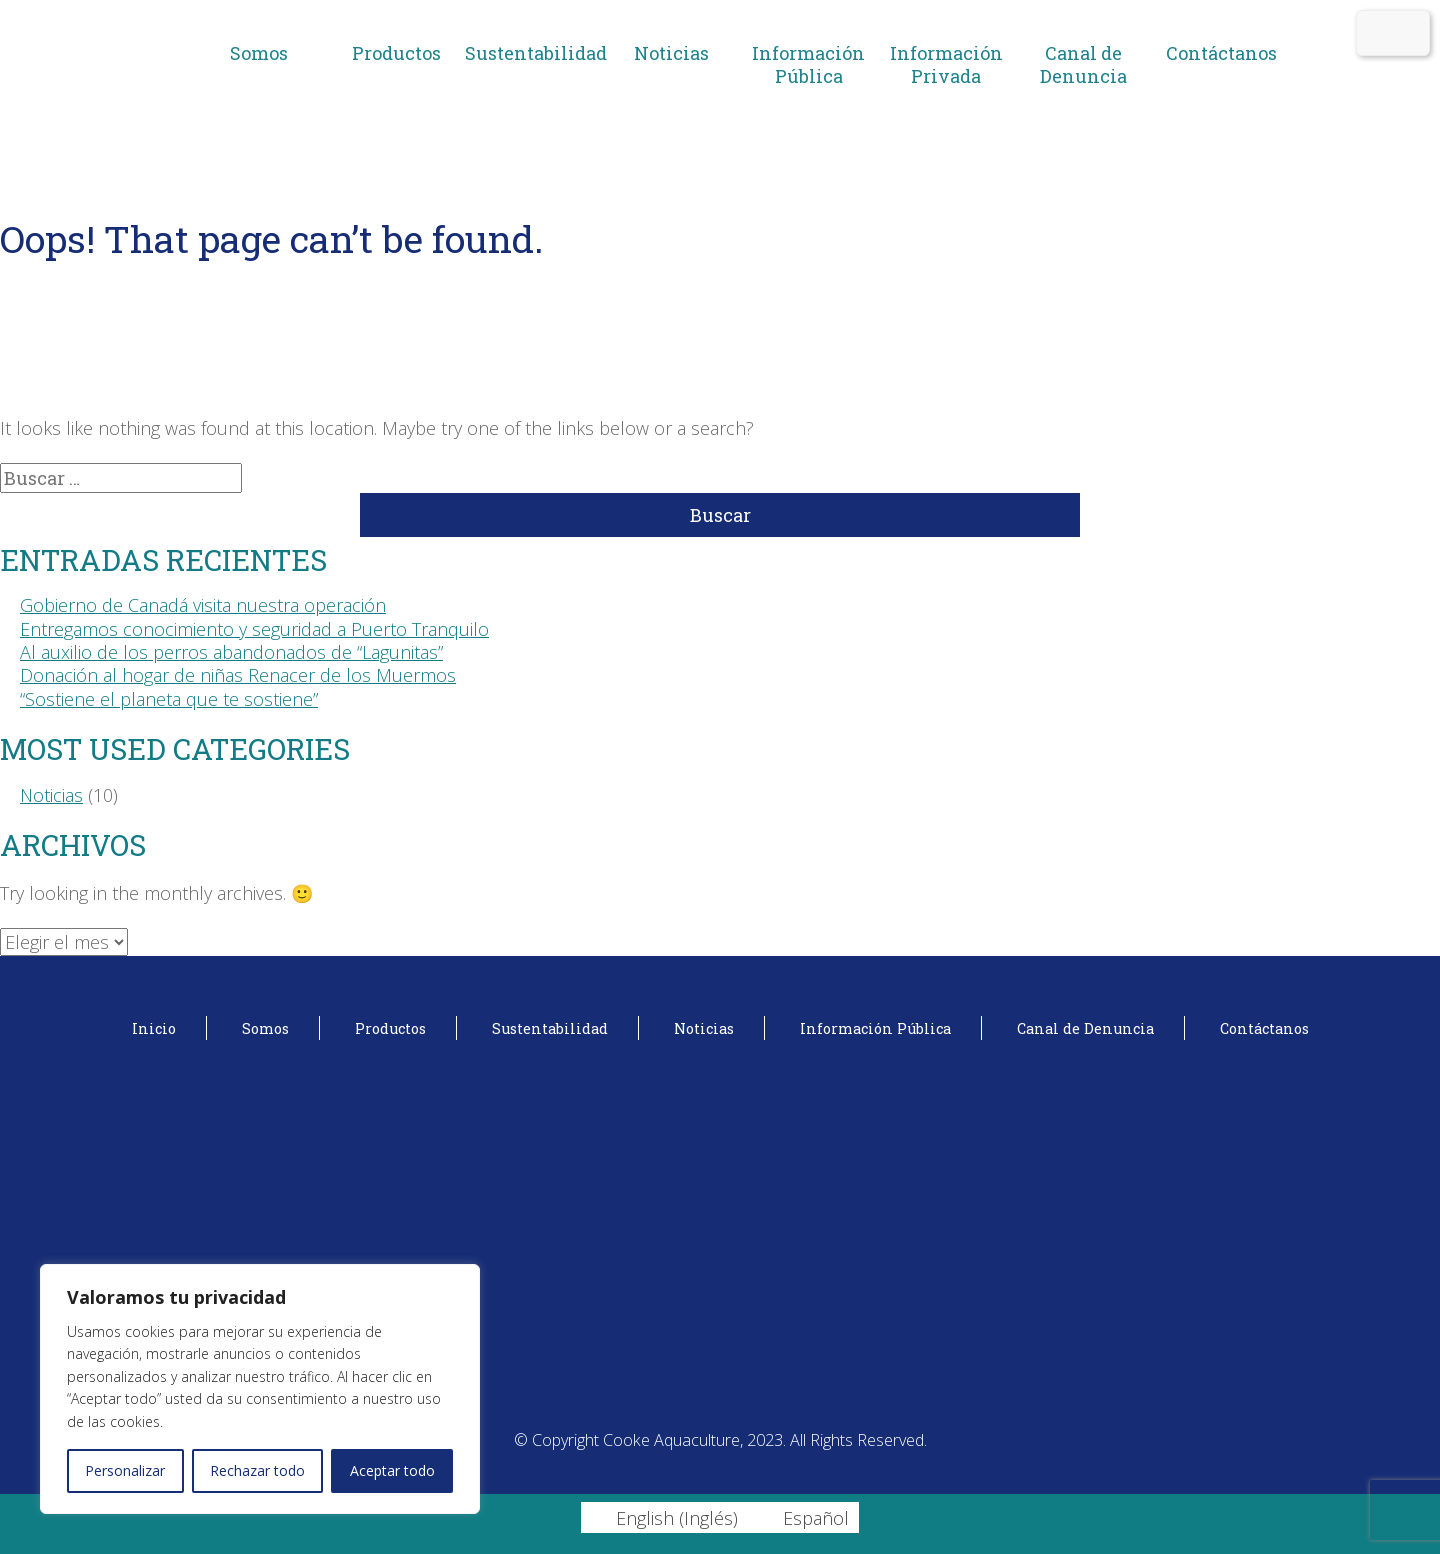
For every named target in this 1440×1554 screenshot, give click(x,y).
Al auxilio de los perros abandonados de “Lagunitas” (231, 652)
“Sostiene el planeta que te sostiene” (169, 699)
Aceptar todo (392, 1470)
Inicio (154, 1028)
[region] (260, 1389)
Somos (259, 53)
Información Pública (808, 64)
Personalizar (125, 1470)
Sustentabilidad (534, 53)
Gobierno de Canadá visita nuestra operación (203, 605)
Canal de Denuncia (1083, 64)
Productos (396, 53)
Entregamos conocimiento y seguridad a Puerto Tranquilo (254, 629)
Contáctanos (1221, 53)
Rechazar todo (257, 1470)
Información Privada (946, 64)
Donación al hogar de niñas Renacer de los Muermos (238, 675)
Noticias (671, 53)
